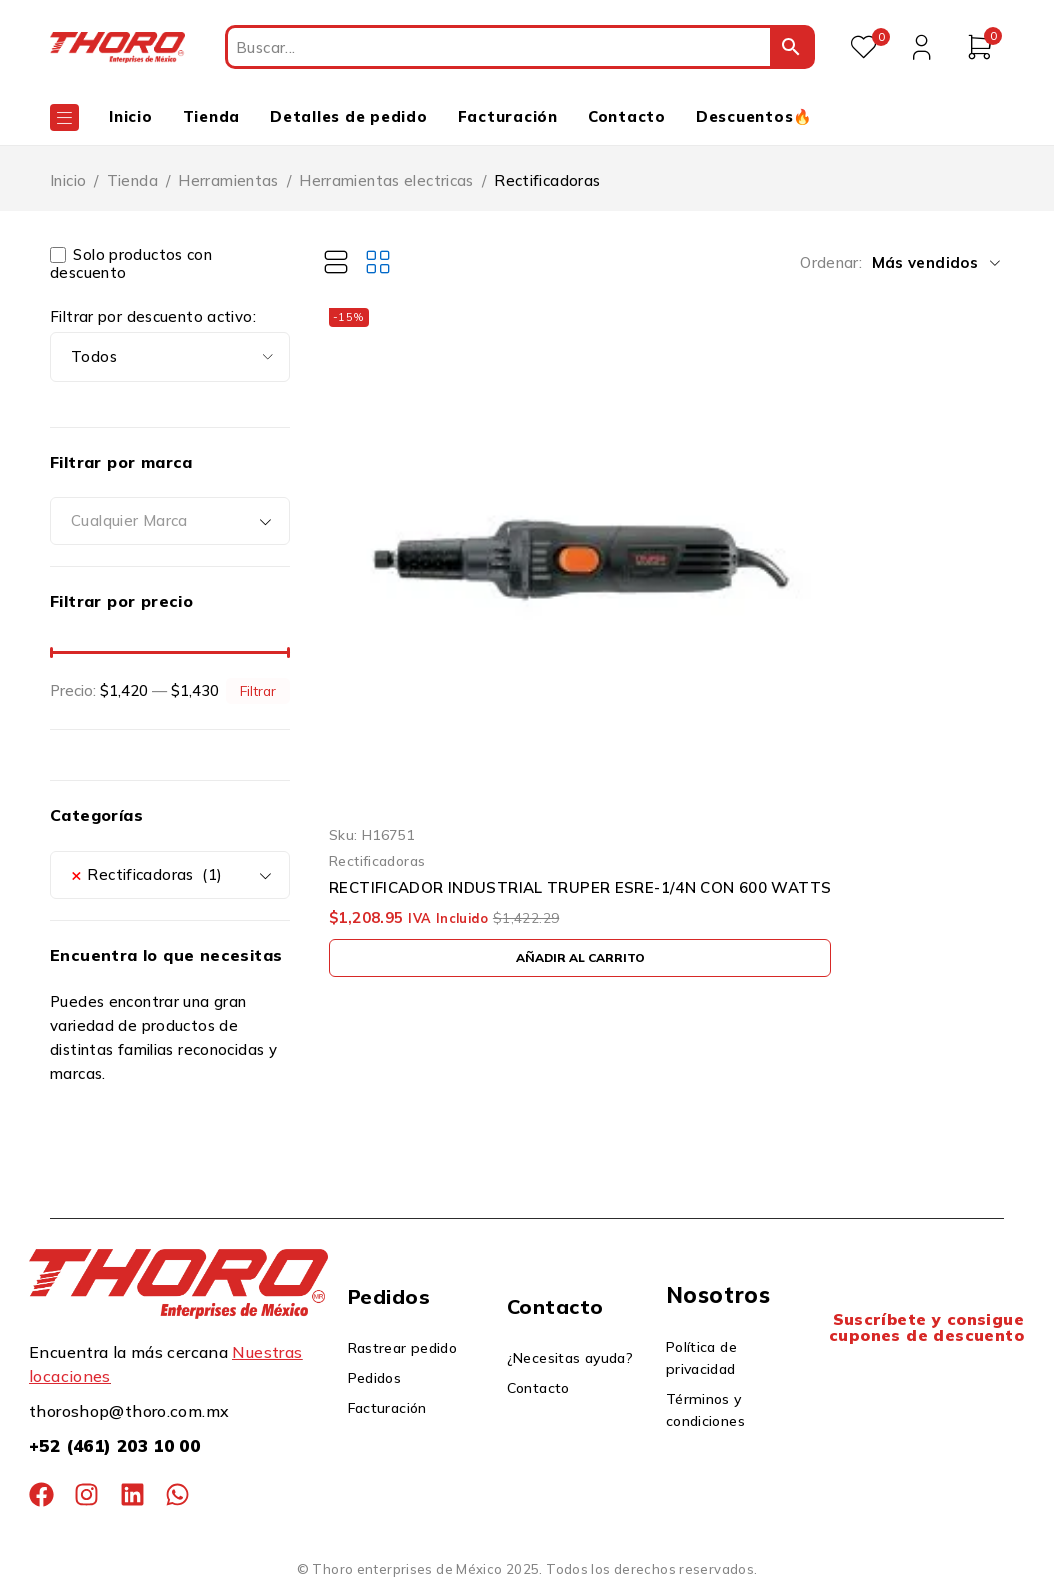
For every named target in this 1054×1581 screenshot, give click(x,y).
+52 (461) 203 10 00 (114, 1445)
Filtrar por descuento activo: (153, 317)
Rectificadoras (377, 860)
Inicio (68, 180)
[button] (580, 958)
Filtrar (258, 690)
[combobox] (170, 521)
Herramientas (228, 180)
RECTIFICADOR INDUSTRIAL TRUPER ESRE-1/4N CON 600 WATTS (580, 888)
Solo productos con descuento (131, 264)
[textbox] (170, 521)
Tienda (132, 180)
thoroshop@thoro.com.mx (129, 1411)
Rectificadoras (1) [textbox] (147, 875)
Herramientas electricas (386, 180)
